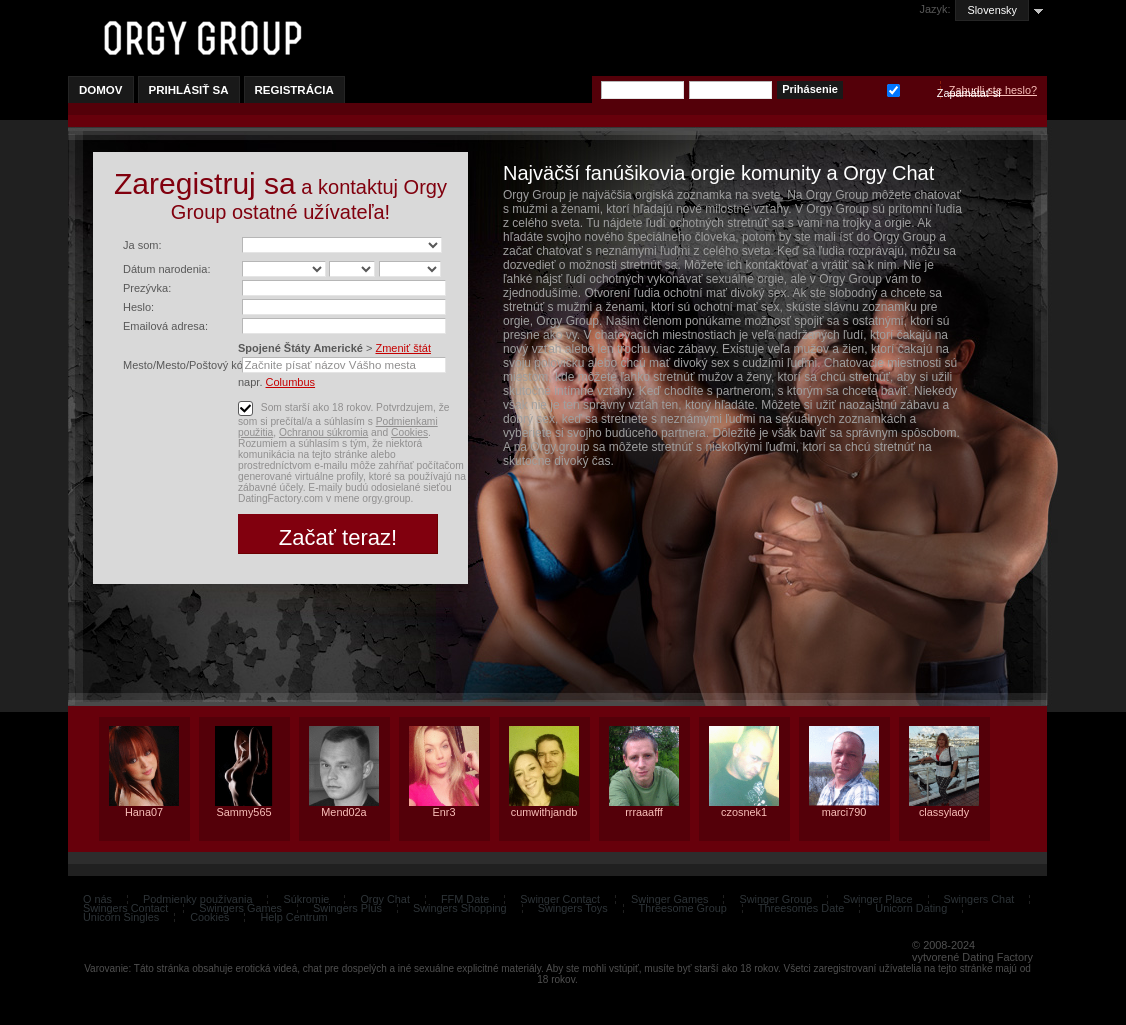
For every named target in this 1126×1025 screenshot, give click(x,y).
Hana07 (144, 812)
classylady (944, 812)
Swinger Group (775, 899)
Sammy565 (243, 812)
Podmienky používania (197, 899)
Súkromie (306, 899)
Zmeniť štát (402, 348)
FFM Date (465, 899)
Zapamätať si (893, 88)
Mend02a (343, 812)
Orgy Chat (385, 899)
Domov (101, 90)
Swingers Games (240, 908)
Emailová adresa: (165, 326)
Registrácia (294, 90)
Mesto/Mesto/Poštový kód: (187, 365)
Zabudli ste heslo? (993, 90)
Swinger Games (669, 899)
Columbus (291, 382)
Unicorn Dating (911, 908)
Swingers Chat (979, 899)
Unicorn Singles (121, 917)
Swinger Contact (560, 899)
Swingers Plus (347, 908)
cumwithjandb (544, 812)
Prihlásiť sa (189, 90)
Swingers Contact (125, 908)
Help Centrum (293, 917)
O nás (97, 899)
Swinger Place (878, 899)
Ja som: (142, 245)
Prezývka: (147, 288)
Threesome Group (683, 908)
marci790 (844, 812)
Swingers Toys (573, 908)
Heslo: (138, 307)
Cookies (409, 432)
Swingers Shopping (460, 908)
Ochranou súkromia (323, 432)
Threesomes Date (801, 908)
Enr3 (444, 812)
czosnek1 (744, 812)
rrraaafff (644, 812)
